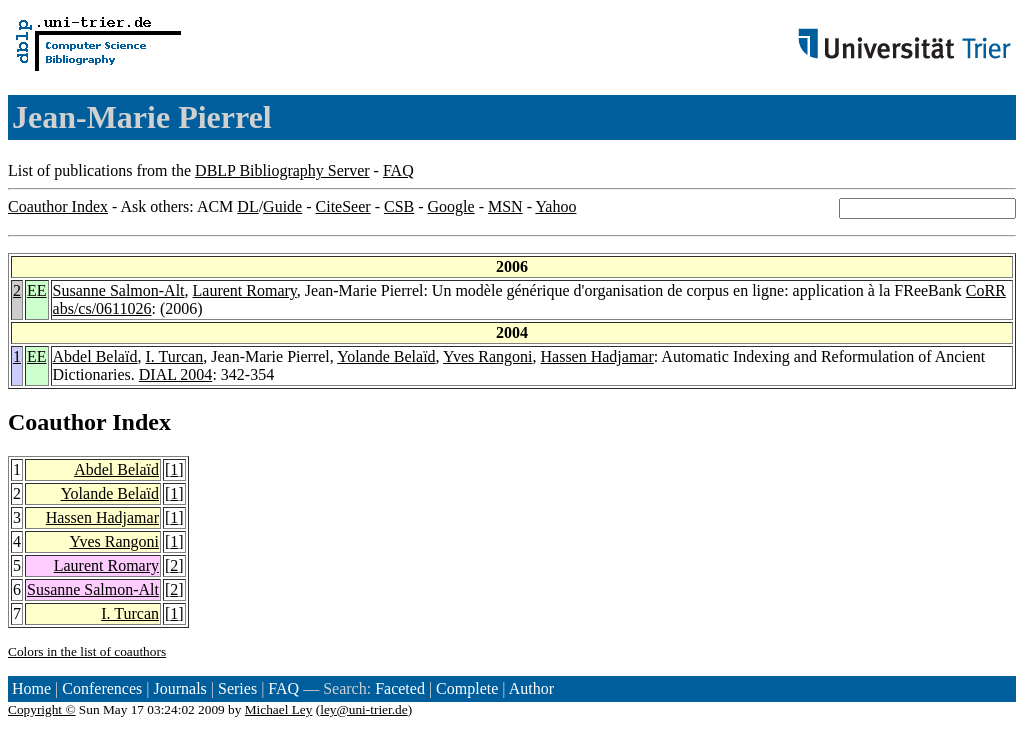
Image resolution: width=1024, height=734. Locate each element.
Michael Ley (279, 709)
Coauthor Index (58, 206)
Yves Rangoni (488, 356)
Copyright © (42, 709)
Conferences (102, 688)
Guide (282, 206)
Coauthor (57, 422)
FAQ (398, 170)
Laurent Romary (245, 290)
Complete (467, 688)
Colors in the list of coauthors (87, 651)
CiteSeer (343, 206)
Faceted (400, 688)
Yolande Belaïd (386, 356)
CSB (399, 206)
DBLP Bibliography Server (282, 170)
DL (247, 206)
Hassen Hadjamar (597, 356)
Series (237, 688)
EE (37, 290)
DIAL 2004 (176, 374)
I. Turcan (174, 356)
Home (31, 688)
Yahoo (555, 206)
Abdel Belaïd (95, 356)
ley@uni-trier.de (363, 709)
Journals (179, 688)
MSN (505, 206)
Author (531, 688)
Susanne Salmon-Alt (119, 290)
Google (451, 206)
